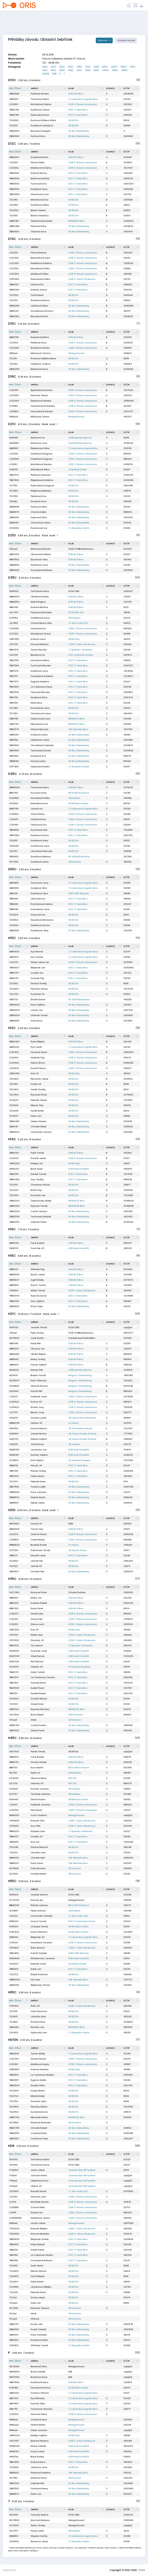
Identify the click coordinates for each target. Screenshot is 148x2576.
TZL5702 (13, 1974)
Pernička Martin (39, 2106)
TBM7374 (13, 474)
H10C (133, 66)
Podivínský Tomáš (40, 1550)
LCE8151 (13, 464)
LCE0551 (13, 162)
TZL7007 (13, 1481)
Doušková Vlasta (40, 835)
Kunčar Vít (36, 1401)
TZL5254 (13, 914)
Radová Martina (39, 607)
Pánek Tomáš (38, 1751)
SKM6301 (14, 2451)
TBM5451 (13, 909)
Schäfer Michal (39, 1698)
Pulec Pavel (37, 1863)
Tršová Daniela (39, 649)
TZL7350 (13, 708)
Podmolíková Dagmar (42, 485)
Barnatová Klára (39, 316)
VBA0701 (13, 999)
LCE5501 (13, 1942)
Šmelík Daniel (38, 999)
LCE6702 (14, 1810)
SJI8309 (13, 1444)
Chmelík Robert (39, 2127)
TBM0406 (14, 1179)
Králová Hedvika (39, 2069)
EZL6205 (13, 1778)
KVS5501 (13, 1926)
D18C (79, 66)
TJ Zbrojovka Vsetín (78, 528)
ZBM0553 (14, 231)
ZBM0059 (14, 369)
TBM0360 (14, 289)
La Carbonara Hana (41, 686)
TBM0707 (14, 972)
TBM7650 (14, 2462)
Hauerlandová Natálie (43, 406)
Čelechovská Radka (41, 220)
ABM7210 (13, 1603)
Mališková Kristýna (41, 167)
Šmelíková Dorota (40, 347)
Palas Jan (36, 1115)
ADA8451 (13, 437)
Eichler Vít (36, 1084)
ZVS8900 (14, 2541)
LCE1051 (13, 2196)
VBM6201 (14, 1863)
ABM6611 (13, 1597)
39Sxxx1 (13, 1332)
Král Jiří (35, 1073)
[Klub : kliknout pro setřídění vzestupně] (86, 88)
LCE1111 (12, 2201)
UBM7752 (14, 724)
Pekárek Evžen (38, 1481)
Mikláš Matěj (37, 2096)
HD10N (45, 73)
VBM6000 (14, 1979)
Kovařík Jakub (38, 1158)
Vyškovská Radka (40, 766)
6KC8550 (14, 2520)
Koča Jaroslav (38, 1492)
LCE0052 (14, 395)
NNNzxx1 (13, 2430)
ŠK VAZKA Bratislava (79, 856)
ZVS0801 (13, 2345)
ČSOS (142, 2570)
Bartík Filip (36, 1190)
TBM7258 (14, 660)
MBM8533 (14, 1544)
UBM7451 (13, 718)
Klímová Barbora (40, 644)
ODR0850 (14, 2069)
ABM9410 (14, 1359)
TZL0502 (13, 1100)
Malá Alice (36, 702)
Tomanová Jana (39, 882)
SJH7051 (13, 654)
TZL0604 (14, 2090)
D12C (53, 66)
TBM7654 (14, 480)
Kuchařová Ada (39, 829)
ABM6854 (14, 601)
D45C (114, 66)
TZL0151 (13, 358)
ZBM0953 (14, 2133)
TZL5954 (13, 919)
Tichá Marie (37, 295)
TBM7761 (13, 697)
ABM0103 (14, 1243)
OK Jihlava (74, 1444)
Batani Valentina (40, 215)
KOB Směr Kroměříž (78, 1168)
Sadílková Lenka (40, 861)
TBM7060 (14, 835)
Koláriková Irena (39, 840)
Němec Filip (37, 1105)
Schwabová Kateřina (42, 676)
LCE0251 (13, 252)
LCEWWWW (15, 2217)
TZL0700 (13, 994)
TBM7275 (13, 670)
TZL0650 (14, 120)
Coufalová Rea (39, 2133)
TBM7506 (14, 1688)
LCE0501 (13, 1057)
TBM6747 (14, 1672)
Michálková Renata (41, 464)
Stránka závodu (126, 40)
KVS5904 (14, 1931)
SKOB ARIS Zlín (76, 612)
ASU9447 (14, 1391)
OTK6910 (14, 1825)
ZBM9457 (14, 522)
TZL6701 (13, 1852)
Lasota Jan (37, 1010)
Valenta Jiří (37, 1666)
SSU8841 (13, 1460)
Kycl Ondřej (37, 957)
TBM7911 (13, 1693)
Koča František (39, 2334)
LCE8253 (13, 2414)
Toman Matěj (38, 2053)
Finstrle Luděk (38, 1486)
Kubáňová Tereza (40, 109)
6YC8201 (14, 2525)
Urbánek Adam (39, 1221)
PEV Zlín (72, 1778)
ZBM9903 (14, 1306)
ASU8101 (13, 1375)
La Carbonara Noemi (42, 2255)
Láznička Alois (38, 2016)
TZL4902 (13, 1560)
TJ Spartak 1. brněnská (80, 649)
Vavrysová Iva (38, 628)
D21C (88, 66)
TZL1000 (13, 2292)
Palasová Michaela (41, 612)
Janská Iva (37, 808)
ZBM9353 (14, 517)
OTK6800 (14, 1820)
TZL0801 (13, 2265)
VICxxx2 (13, 2318)
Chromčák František (41, 1915)
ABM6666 (14, 787)
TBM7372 (13, 681)
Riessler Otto (38, 1820)
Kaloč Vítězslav (39, 1931)
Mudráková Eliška (40, 268)
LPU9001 (13, 1417)
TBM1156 (13, 2255)
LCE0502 (14, 1062)
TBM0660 (14, 194)
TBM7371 (13, 676)
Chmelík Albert (38, 1126)
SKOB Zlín (73, 120)
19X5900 (13, 1894)
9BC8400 (14, 1523)
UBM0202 (14, 1200)
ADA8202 (14, 1369)
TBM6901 (14, 1841)
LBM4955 (14, 882)
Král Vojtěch (37, 1460)
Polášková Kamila (40, 925)
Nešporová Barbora (41, 490)
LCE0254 (14, 263)
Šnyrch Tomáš (38, 1285)
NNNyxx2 (13, 416)
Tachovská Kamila (41, 750)
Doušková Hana (39, 189)
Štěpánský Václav (40, 1985)
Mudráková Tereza (41, 633)
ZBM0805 (14, 1020)
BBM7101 (13, 1767)
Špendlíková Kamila (41, 390)
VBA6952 (14, 856)
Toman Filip (37, 1529)
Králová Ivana (38, 639)
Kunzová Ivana (39, 792)
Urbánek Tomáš (39, 1015)
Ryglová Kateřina (40, 681)
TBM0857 (14, 2080)
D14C (62, 66)
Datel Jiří (35, 1772)
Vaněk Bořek (37, 1110)
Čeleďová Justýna (40, 363)
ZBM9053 (14, 570)
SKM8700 (14, 1449)
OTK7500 (14, 1640)
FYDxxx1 (13, 2175)
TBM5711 (13, 1555)
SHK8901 (13, 1433)
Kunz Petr (35, 1825)
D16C (71, 66)
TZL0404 (13, 1094)
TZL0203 (13, 1195)
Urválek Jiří (37, 1836)
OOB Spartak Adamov (80, 437)
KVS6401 (13, 1799)
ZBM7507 (14, 1571)
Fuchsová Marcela (41, 665)
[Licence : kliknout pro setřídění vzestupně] (113, 88)
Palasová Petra (39, 506)
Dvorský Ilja (37, 1900)
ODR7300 (14, 1629)
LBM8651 (13, 448)
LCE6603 (14, 1407)
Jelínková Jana (39, 2467)
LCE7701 (13, 1412)
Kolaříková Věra (39, 893)
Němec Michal (38, 2271)
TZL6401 (13, 1704)
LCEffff (12, 2212)
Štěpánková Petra (40, 448)
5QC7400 (14, 1592)
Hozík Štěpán (38, 2276)
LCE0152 (13, 342)
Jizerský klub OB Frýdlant (81, 2170)
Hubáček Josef (39, 1396)
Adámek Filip (38, 1269)
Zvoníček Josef (39, 1650)
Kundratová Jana (40, 708)
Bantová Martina (40, 2440)
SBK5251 (13, 893)
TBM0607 (14, 967)
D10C (45, 66)
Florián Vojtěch (39, 1364)
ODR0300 (14, 1163)
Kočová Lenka (38, 761)
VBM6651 (14, 2472)
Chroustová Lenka (40, 522)
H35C (96, 70)
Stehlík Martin (38, 1497)
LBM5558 (14, 888)
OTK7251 (13, 644)
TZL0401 (13, 1084)
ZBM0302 (14, 1221)
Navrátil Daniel (38, 2191)
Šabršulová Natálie (41, 400)
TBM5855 (14, 829)
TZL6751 (13, 851)
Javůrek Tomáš (39, 1327)
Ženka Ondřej (38, 2525)
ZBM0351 (14, 310)
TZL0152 (13, 363)
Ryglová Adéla (38, 2080)
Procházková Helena (42, 904)
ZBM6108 (14, 1985)
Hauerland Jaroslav (41, 1942)
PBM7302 (14, 1645)
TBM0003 (14, 1295)
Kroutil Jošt (36, 2324)
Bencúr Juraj (37, 1412)
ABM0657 (14, 157)
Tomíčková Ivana (40, 2164)
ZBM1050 (14, 2138)
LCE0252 (14, 257)
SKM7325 (14, 1661)
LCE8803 (14, 1539)
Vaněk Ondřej (38, 1089)
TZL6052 (13, 925)
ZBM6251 (14, 734)
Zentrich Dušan (39, 1534)
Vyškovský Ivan (39, 2032)
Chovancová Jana (41, 713)
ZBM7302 (14, 1730)
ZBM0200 (14, 1211)
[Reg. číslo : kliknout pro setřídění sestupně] (19, 88)
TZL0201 (13, 1184)
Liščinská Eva (38, 898)
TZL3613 (13, 2016)
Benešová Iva (38, 654)
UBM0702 (14, 2117)
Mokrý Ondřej (38, 1359)
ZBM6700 (14, 1725)
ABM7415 (13, 1343)
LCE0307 (14, 1158)
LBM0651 (13, 99)
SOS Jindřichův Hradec (80, 654)
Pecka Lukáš (37, 2530)
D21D (96, 66)
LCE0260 (14, 347)
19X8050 (13, 591)
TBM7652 (14, 686)
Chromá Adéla (38, 512)
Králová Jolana (39, 289)
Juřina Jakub (38, 2170)
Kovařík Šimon (38, 1068)
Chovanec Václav (40, 1184)
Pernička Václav (39, 988)
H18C (71, 70)
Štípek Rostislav (39, 1974)
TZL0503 (13, 1105)
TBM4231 (13, 1969)
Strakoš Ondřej (39, 983)
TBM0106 (14, 1301)
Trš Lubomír (37, 1645)
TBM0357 (14, 284)
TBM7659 (14, 692)
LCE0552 (14, 167)
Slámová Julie (38, 2196)
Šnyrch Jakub (38, 1274)
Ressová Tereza (39, 395)
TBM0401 (14, 1174)
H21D (87, 70)
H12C (45, 70)
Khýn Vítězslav (39, 1380)
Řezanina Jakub (39, 2541)
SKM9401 (14, 1454)
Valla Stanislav (39, 2011)
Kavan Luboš (37, 2451)
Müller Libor (37, 1634)
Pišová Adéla (38, 162)
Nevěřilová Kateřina (41, 263)
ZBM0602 (14, 1004)
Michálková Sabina (41, 104)
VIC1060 (13, 2308)
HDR (54, 73)
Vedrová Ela (37, 284)
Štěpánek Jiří (38, 1937)
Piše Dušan (36, 1810)
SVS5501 (13, 1963)
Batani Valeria (38, 210)
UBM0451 (14, 220)
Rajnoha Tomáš (39, 1205)
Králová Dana (38, 2462)
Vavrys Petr (37, 1619)
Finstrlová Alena (39, 2488)
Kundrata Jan (38, 1195)
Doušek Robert (38, 1693)
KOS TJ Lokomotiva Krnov (81, 1921)
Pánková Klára (38, 226)
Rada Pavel (37, 1608)
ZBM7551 (13, 739)
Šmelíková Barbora (41, 856)
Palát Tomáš (37, 1152)
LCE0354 (14, 273)
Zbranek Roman (39, 1385)
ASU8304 (14, 1380)
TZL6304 (13, 1698)
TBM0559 (14, 173)
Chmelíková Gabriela (42, 745)
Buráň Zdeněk (38, 2371)
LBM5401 (13, 1937)
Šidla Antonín (38, 1947)
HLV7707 (13, 2530)
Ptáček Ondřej (38, 1470)
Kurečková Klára (39, 157)
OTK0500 (14, 2228)
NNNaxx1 (13, 2419)
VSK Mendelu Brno (78, 729)
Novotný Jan (37, 2027)
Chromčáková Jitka (41, 623)
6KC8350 (14, 2366)
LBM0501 (13, 957)
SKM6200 (14, 2446)
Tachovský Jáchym (41, 1131)
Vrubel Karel (37, 1704)
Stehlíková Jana (39, 564)
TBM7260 (14, 665)
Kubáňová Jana (39, 670)
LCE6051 (13, 819)
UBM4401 (14, 2027)
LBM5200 (14, 2392)
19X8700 (13, 1327)
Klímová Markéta (40, 2233)
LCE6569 (14, 458)
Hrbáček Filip (38, 1057)
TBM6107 (13, 1836)
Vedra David (37, 1476)
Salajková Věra (39, 888)
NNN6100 (14, 1815)
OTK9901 (13, 1290)
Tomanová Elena (40, 787)
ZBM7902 (14, 1486)
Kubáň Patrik (37, 2249)
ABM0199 (14, 337)
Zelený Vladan (38, 1121)
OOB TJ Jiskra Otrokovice (81, 279)
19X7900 (13, 2514)
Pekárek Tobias (39, 1100)
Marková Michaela (41, 2122)
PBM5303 (14, 1831)
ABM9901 (14, 1364)
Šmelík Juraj (37, 1407)
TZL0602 (14, 988)
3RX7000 (14, 1751)
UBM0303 (14, 1205)
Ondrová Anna (38, 231)
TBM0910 (14, 2244)
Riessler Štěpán (39, 2228)
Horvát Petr (36, 1391)
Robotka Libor (38, 1831)
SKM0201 (14, 1168)
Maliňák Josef (38, 1963)
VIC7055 (13, 861)
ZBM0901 (14, 2329)
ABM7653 (14, 559)
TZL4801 (13, 2021)
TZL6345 (13, 1847)
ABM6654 (14, 596)
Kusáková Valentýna (42, 125)
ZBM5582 (14, 930)
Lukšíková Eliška (39, 305)
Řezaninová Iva (39, 528)
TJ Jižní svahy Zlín (78, 623)
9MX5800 (14, 2371)
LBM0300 (14, 1047)
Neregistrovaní (76, 353)
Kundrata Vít (37, 994)
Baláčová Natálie (40, 178)
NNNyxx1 (13, 353)
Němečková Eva (39, 724)
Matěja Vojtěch (39, 2435)
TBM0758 (14, 114)
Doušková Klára (39, 697)
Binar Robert (37, 1714)
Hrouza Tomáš (38, 1921)
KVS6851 (13, 2387)
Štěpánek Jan (38, 967)
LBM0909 (14, 2053)
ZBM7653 (14, 745)
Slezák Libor (37, 1613)
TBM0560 (14, 178)
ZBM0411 (13, 1126)
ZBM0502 (14, 1131)
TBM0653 (14, 183)
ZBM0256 (14, 305)
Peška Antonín (38, 1910)
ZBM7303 (14, 2483)
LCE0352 (14, 268)
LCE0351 (13, 453)
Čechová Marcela (40, 692)
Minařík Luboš (38, 1555)
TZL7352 (13, 713)
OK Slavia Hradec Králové (82, 1433)
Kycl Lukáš (36, 1047)
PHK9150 (13, 1428)
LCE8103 (13, 1624)
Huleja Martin (38, 2090)
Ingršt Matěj (37, 1279)
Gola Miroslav (38, 1868)
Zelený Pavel (37, 1730)
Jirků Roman (37, 1444)
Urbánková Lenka (40, 739)
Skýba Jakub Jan (40, 962)
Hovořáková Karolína (42, 310)
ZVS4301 (13, 2032)
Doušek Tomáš (38, 1174)
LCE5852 (13, 814)
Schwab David (38, 1682)
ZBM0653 (14, 130)
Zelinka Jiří (36, 1423)
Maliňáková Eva (39, 803)
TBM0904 (14, 2085)
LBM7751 (13, 2408)
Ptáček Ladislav (39, 1905)
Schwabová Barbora (41, 2260)
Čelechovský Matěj (41, 1200)
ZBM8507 (14, 2493)
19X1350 (13, 2164)
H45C (106, 70)
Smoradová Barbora (41, 570)
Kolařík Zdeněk (39, 1953)
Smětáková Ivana (40, 617)
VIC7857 (13, 2477)
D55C (124, 66)
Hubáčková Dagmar (41, 453)
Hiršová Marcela (39, 729)
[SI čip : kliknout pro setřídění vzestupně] (131, 88)
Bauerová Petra (39, 2366)
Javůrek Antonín (39, 1894)
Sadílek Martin (38, 1873)
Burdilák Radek (39, 1544)
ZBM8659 (14, 564)
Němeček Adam (39, 2117)
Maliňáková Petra (40, 469)
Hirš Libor (35, 1979)
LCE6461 (13, 824)
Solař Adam (37, 2265)
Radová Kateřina (40, 337)
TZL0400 (14, 1078)
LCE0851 (13, 104)
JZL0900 (14, 2191)
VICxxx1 (13, 2313)
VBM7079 (14, 729)
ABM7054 (14, 554)
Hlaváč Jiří (36, 1465)
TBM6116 (13, 1465)
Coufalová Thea (39, 2138)
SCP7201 (13, 1550)
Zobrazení (103, 40)
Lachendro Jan (39, 1449)
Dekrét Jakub (38, 1502)
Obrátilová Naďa (40, 596)
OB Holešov (74, 617)
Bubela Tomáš (38, 1375)
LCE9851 (13, 406)
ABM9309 (14, 1529)
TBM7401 (13, 1682)
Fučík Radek (37, 1756)
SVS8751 (13, 469)
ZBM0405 (14, 1121)
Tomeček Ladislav (40, 1794)
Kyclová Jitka (38, 2403)
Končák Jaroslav (40, 1788)
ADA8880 (14, 443)
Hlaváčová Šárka (40, 660)
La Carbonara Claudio (43, 1677)
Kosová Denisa (39, 1428)
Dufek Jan (36, 1969)
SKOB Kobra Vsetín (78, 803)
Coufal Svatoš (38, 1725)
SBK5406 (14, 1953)
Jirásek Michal (38, 1433)
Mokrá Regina (38, 601)
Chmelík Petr (37, 1571)
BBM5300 (14, 1905)
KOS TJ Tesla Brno (77, 109)
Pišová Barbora (39, 252)
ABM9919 (13, 1285)
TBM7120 (13, 1470)
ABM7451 (13, 607)
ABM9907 (14, 1279)
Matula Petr (37, 1369)
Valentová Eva (38, 819)
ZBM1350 (14, 2340)
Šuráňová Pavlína (40, 300)
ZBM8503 (14, 1497)
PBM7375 (13, 649)
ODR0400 (14, 1073)
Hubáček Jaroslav (40, 1804)
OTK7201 (13, 1634)
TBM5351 (13, 904)
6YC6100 (14, 1900)
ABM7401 (13, 1608)
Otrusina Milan (39, 1778)
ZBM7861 (13, 755)
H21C (79, 70)
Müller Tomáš (38, 1290)
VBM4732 (14, 1857)
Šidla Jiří (35, 2005)
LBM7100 (13, 2398)
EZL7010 (13, 1783)
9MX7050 (14, 2377)
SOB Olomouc (75, 1714)
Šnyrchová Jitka (39, 559)
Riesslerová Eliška (40, 279)
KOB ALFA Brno (75, 93)
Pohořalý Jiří (37, 1640)
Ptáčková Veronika (41, 474)
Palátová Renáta (40, 93)
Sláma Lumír (37, 1624)
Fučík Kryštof (37, 1243)
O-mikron (73, 1423)
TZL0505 (13, 1110)
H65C (124, 70)
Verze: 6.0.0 (9, 2570)
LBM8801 (13, 2536)
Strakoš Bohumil (39, 1847)
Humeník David (39, 1052)
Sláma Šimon (38, 1062)
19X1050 (13, 2159)
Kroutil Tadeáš (38, 2329)
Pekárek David (38, 2292)
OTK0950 (14, 2233)
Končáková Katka (40, 798)
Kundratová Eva (39, 2111)
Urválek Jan (37, 972)
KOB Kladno (74, 1772)
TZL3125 (13, 2011)
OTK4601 (14, 1947)
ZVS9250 (14, 528)
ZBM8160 (14, 761)
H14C (53, 70)
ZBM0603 (14, 1010)
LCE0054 (14, 400)
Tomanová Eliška (40, 99)
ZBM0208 (14, 1216)
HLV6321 (13, 1788)
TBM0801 (14, 2074)
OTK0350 (14, 279)
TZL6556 (13, 2467)
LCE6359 (14, 628)
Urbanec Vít (37, 1783)
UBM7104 (14, 1709)
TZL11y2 (13, 2297)
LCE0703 (14, 2058)
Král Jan (35, 1841)
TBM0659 (14, 189)
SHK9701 (13, 1439)
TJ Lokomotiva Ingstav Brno (83, 99)
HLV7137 (13, 1794)
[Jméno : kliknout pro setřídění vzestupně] (48, 88)
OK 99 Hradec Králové (80, 1428)
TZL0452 (13, 204)
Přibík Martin (37, 2281)
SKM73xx (13, 2456)
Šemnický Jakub (39, 1078)
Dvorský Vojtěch (39, 1454)
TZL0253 (13, 295)
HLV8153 (13, 617)
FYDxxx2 (13, 2180)
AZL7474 (13, 612)
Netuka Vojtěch (39, 1439)
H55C (115, 70)
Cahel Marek (38, 1539)
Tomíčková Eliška (40, 2159)
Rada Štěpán (38, 1041)
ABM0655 (14, 93)
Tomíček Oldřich (39, 2514)
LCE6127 (13, 1396)
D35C (105, 66)
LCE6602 (14, 1401)
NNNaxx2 (14, 2424)
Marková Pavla (39, 2477)
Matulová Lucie (39, 443)
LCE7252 (13, 633)
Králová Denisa (39, 173)
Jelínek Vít (36, 1566)
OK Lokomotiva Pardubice (82, 1417)
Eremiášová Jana (40, 909)
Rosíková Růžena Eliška (43, 120)
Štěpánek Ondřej (40, 2239)
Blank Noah (37, 1168)
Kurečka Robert (39, 1603)
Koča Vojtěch (38, 1004)
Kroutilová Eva (38, 755)
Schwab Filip (37, 978)
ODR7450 (14, 639)
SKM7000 (14, 1656)
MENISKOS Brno (76, 220)
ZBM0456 (14, 226)
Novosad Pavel (39, 1094)
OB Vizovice (74, 861)
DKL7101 (13, 1772)
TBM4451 (13, 898)
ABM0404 (14, 1041)
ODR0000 (14, 2435)
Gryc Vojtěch (37, 1301)
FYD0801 (13, 2170)
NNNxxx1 (13, 2223)
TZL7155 (13, 485)
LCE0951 (13, 2064)
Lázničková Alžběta (41, 2286)
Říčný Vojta (37, 1306)
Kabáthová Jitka (39, 930)
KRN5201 (13, 1921)
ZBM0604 (14, 1015)
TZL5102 (13, 1566)
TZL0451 (13, 199)
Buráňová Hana (39, 2377)
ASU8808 (14, 1385)
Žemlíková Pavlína (40, 2387)
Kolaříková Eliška (40, 204)
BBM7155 (13, 792)
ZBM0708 (14, 2127)
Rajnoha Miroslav (40, 1709)
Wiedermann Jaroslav (43, 1958)
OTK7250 (14, 2440)
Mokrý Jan (36, 1597)
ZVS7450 (14, 766)
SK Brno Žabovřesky (78, 130)
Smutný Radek (38, 1762)
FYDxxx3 (13, 2186)
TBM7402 (14, 1476)
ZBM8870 (14, 512)
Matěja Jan (37, 1163)
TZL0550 (13, 210)
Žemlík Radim (38, 1799)
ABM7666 (14, 2382)
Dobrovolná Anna (40, 114)
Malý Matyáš (38, 2244)
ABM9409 (14, 1354)
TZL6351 (13, 840)
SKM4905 (14, 1958)
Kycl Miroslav (38, 2398)
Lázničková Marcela (41, 851)
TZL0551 (13, 215)
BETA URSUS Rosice (78, 792)
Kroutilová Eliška (39, 2340)
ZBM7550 (14, 2488)
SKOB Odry (74, 639)
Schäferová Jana (40, 845)
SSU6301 (14, 1666)
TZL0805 (13, 2271)
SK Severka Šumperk (79, 1460)
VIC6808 (14, 1868)
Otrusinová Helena (41, 554)
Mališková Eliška (39, 273)
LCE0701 (13, 962)
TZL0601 (13, 983)
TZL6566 (14, 845)
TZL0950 (13, 2111)
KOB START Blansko (78, 893)
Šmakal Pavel (38, 2021)
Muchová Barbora (40, 2520)
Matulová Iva (38, 437)
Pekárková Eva (38, 496)
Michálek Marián (40, 2201)
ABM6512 (14, 1756)
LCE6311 (13, 1804)
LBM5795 (13, 808)
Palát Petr (36, 1343)
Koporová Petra (39, 517)
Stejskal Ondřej (39, 2536)
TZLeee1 (13, 2302)
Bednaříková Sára (40, 257)
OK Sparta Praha (77, 1550)
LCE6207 (14, 1613)
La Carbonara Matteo (42, 2074)
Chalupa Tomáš (39, 1926)
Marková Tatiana (40, 2308)
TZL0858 (13, 2286)
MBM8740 (14, 1423)
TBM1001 (13, 2249)
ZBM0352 (14, 316)
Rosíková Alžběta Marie (43, 358)
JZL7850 (13, 623)
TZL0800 (14, 2106)
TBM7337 (13, 1677)
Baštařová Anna (39, 369)
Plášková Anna (38, 342)
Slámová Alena (39, 2414)
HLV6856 (14, 798)
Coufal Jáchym (39, 1211)
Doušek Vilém (38, 2085)
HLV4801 (13, 1910)
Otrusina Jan (38, 1348)
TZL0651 (13, 125)
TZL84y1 (13, 501)
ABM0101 (13, 1269)
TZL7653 (13, 496)
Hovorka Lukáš (38, 1417)
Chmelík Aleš (38, 1857)
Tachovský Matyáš (41, 1216)
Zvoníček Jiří (37, 1248)
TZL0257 (13, 300)
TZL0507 (13, 1115)
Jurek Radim (37, 1338)
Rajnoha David (38, 1295)
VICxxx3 (13, 1719)
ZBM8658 (14, 506)
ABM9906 (14, 1274)
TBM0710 (13, 978)
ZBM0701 (14, 2324)
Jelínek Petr (37, 1560)
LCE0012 (13, 1534)
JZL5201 (13, 1915)
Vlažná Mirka (38, 814)
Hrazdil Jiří (36, 1523)
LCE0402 (14, 1052)
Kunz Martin (37, 1767)
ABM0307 (14, 1152)
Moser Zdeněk (38, 2446)
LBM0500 (14, 951)
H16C (62, 70)
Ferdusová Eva (39, 824)
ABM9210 (14, 1348)
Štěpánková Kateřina (42, 480)
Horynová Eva (38, 914)
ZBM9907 (14, 1502)
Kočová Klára (38, 136)
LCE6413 (13, 1619)
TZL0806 (14, 2276)
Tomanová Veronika (41, 2408)
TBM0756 (14, 109)
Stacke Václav (38, 2058)
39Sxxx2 (13, 548)
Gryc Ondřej (37, 1179)
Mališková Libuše (40, 2064)
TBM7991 (13, 702)
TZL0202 (13, 1190)
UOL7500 (14, 1714)
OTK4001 (14, 2005)
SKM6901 (14, 1650)
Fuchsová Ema (39, 183)
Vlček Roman (38, 1656)
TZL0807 (13, 2281)
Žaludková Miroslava (42, 919)
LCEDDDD (13, 2207)
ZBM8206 (14, 1492)
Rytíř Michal (37, 1661)
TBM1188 (13, 2260)
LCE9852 (13, 411)
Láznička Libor (38, 1852)
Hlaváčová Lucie (40, 194)
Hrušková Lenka (39, 734)
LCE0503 (14, 1068)
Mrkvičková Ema (39, 199)
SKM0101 (13, 1248)
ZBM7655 (14, 750)
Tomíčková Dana (40, 591)
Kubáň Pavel (37, 1688)
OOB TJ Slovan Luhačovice (82, 104)
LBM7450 (14, 2403)
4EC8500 (14, 1338)
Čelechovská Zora (40, 718)
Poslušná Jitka (38, 2101)
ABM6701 (14, 1762)
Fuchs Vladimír (39, 1815)
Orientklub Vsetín (77, 469)
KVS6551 (13, 803)
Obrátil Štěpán (38, 1354)
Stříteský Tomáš (39, 2345)
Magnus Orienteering (80, 1375)
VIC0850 (14, 2122)
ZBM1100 (13, 2334)
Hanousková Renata (42, 411)
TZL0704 (13, 2096)
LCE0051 (13, 390)
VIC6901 (13, 1873)
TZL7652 (13, 490)
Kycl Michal (37, 951)
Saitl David (36, 1020)
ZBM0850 (14, 136)
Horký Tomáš (38, 1672)
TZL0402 (13, 1089)
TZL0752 (13, 2101)
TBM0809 (14, 2239)
